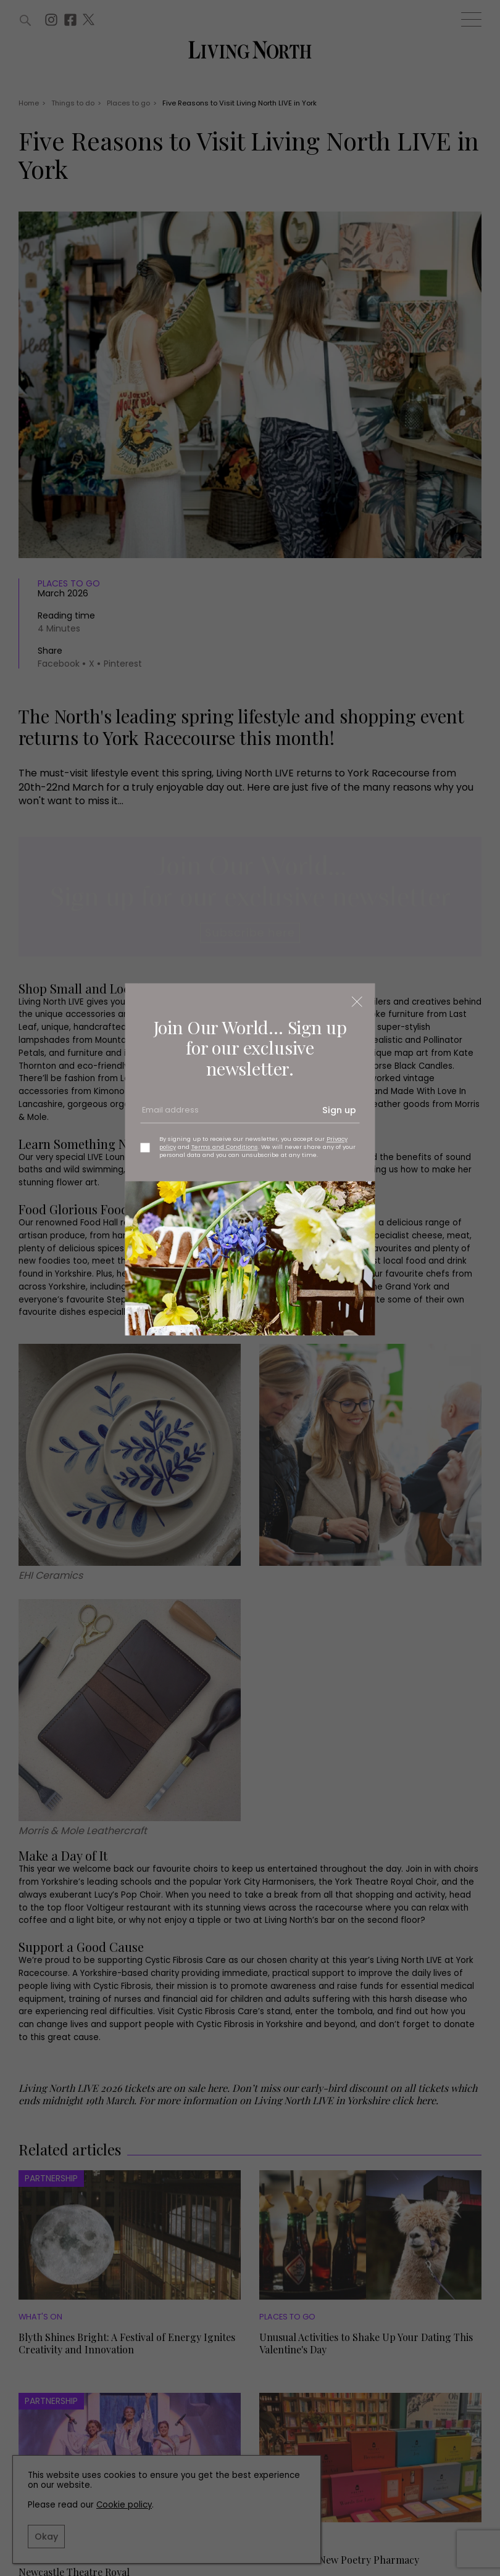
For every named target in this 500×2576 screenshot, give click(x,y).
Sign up (339, 1110)
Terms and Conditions (224, 1147)
